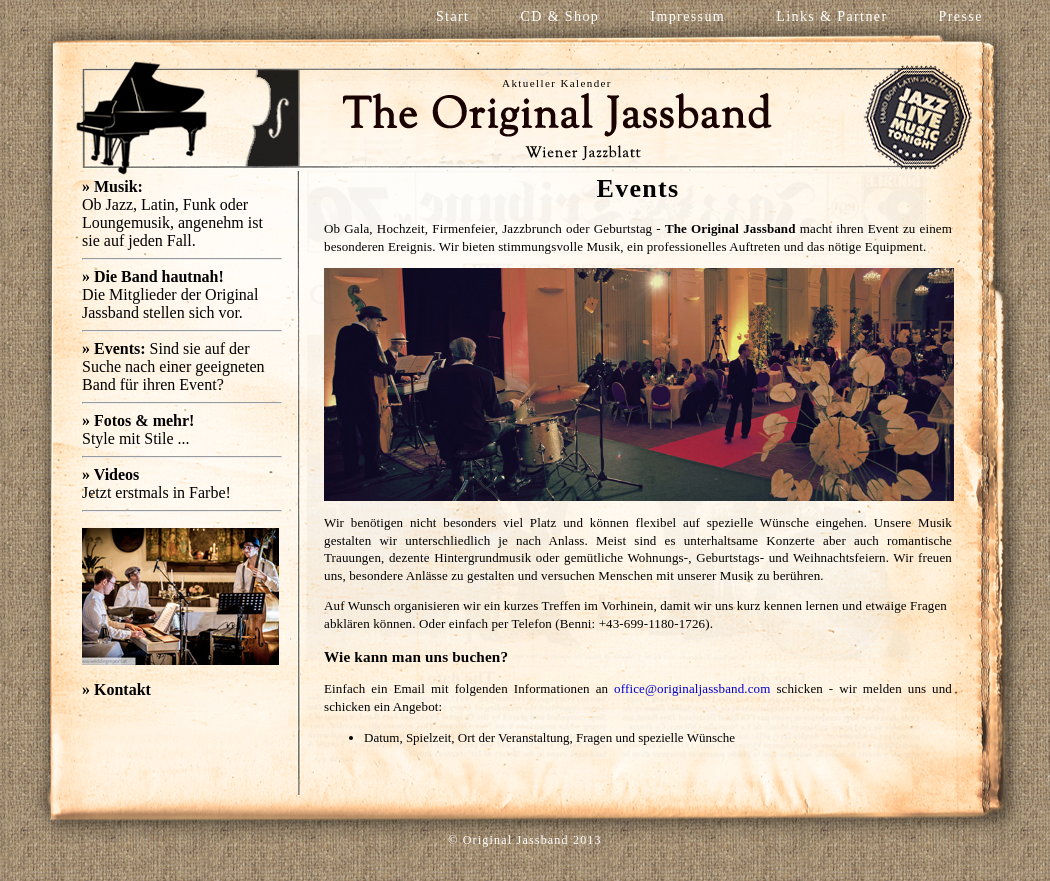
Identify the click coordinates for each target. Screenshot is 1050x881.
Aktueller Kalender (557, 83)
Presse (961, 16)
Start (452, 16)
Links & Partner (831, 16)
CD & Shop (560, 16)
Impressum (687, 16)
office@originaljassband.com (692, 688)
